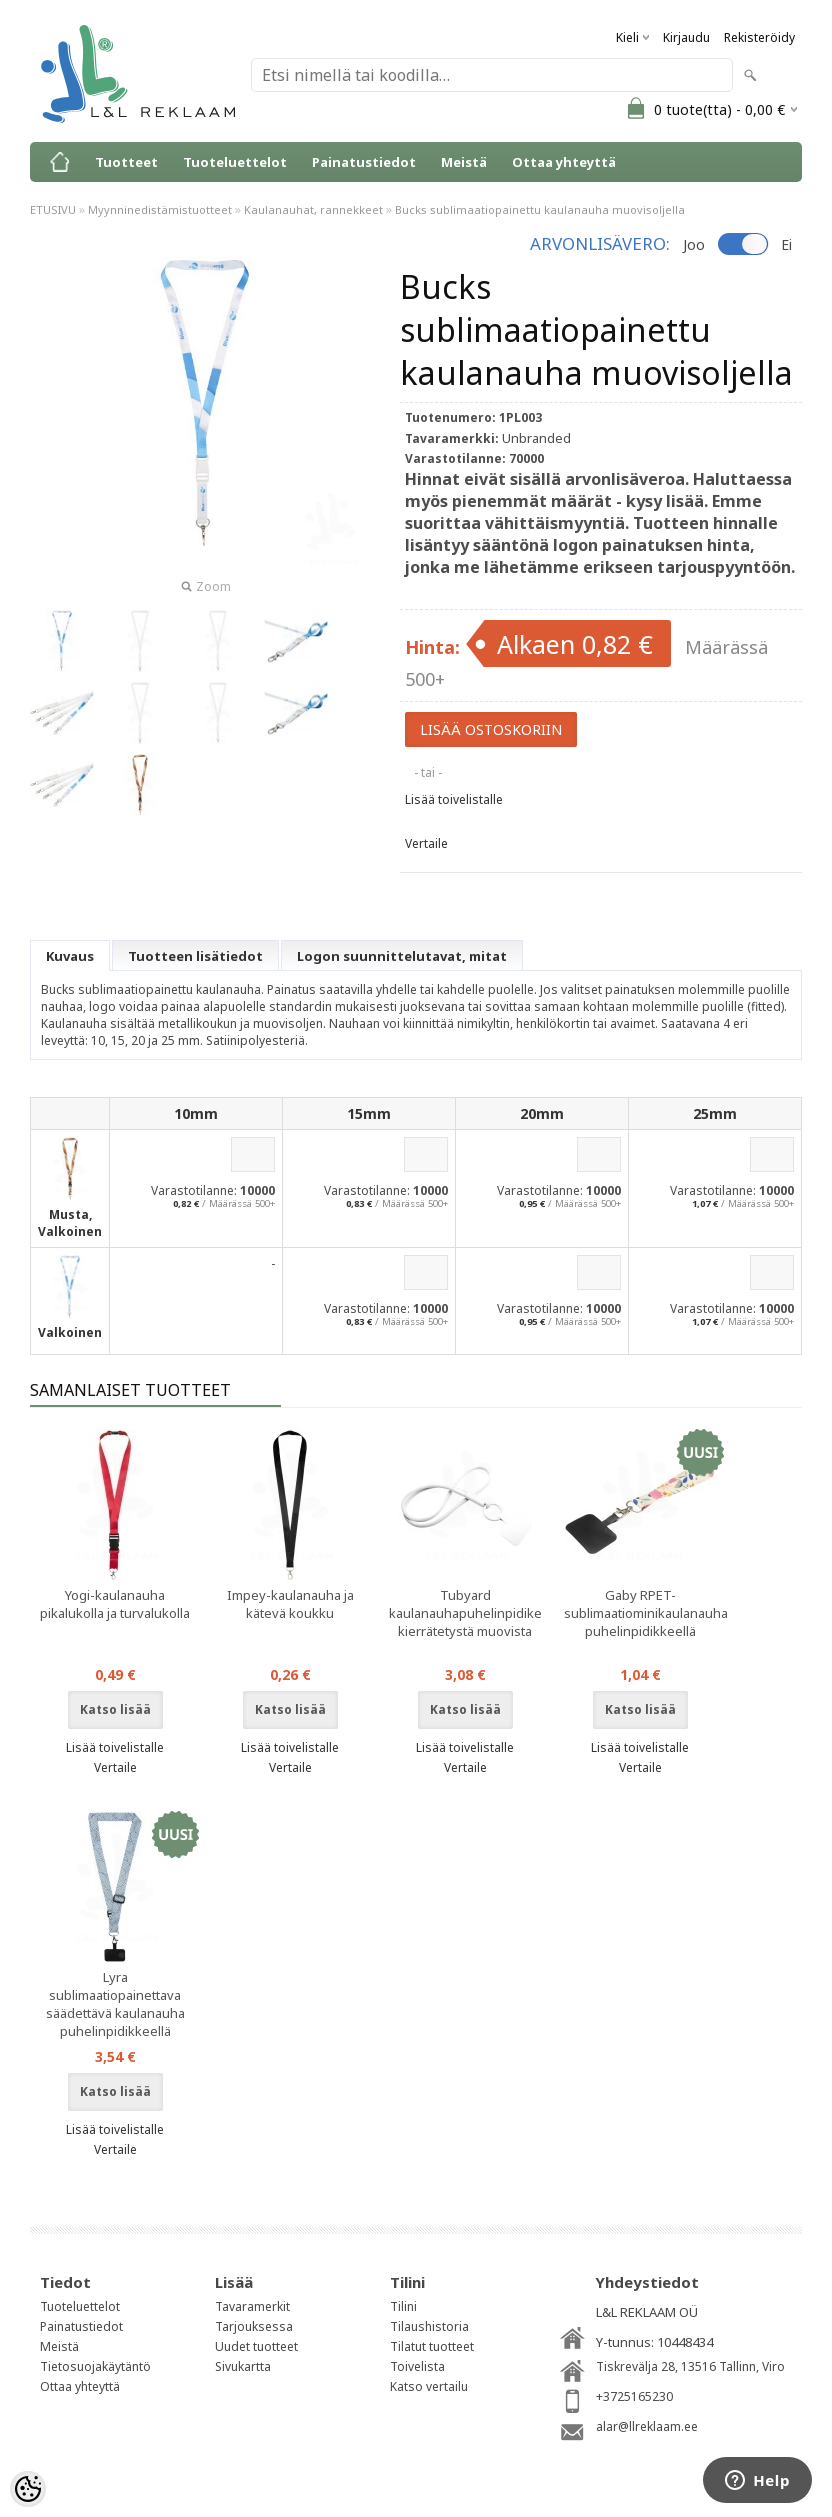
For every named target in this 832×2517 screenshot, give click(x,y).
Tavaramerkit (252, 2306)
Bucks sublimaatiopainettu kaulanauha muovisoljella (540, 209)
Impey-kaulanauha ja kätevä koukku (290, 1604)
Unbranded (536, 438)
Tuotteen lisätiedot (195, 956)
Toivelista (417, 2366)
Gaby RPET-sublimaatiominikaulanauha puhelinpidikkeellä (644, 1613)
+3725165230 (634, 2396)
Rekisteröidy (759, 37)
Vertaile (426, 843)
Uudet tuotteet (256, 2346)
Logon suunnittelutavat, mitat (402, 956)
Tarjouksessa (254, 2326)
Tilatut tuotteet (432, 2346)
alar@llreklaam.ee (647, 2426)
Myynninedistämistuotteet (160, 209)
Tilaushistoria (429, 2326)
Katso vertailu (429, 2386)
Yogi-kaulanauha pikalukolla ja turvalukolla (115, 1604)
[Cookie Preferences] (28, 2489)
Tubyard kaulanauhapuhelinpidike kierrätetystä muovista (465, 1613)
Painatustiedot (364, 162)
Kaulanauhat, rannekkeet (313, 209)
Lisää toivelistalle (454, 799)
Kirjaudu (686, 37)
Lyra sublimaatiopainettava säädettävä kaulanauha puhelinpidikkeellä (115, 2004)
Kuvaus (70, 956)
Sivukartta (243, 2366)
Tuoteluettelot (235, 162)
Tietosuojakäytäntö (95, 2366)
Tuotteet (126, 162)
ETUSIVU (53, 209)
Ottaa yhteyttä (564, 162)
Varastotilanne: (194, 1190)
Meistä (464, 162)
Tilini (403, 2306)
